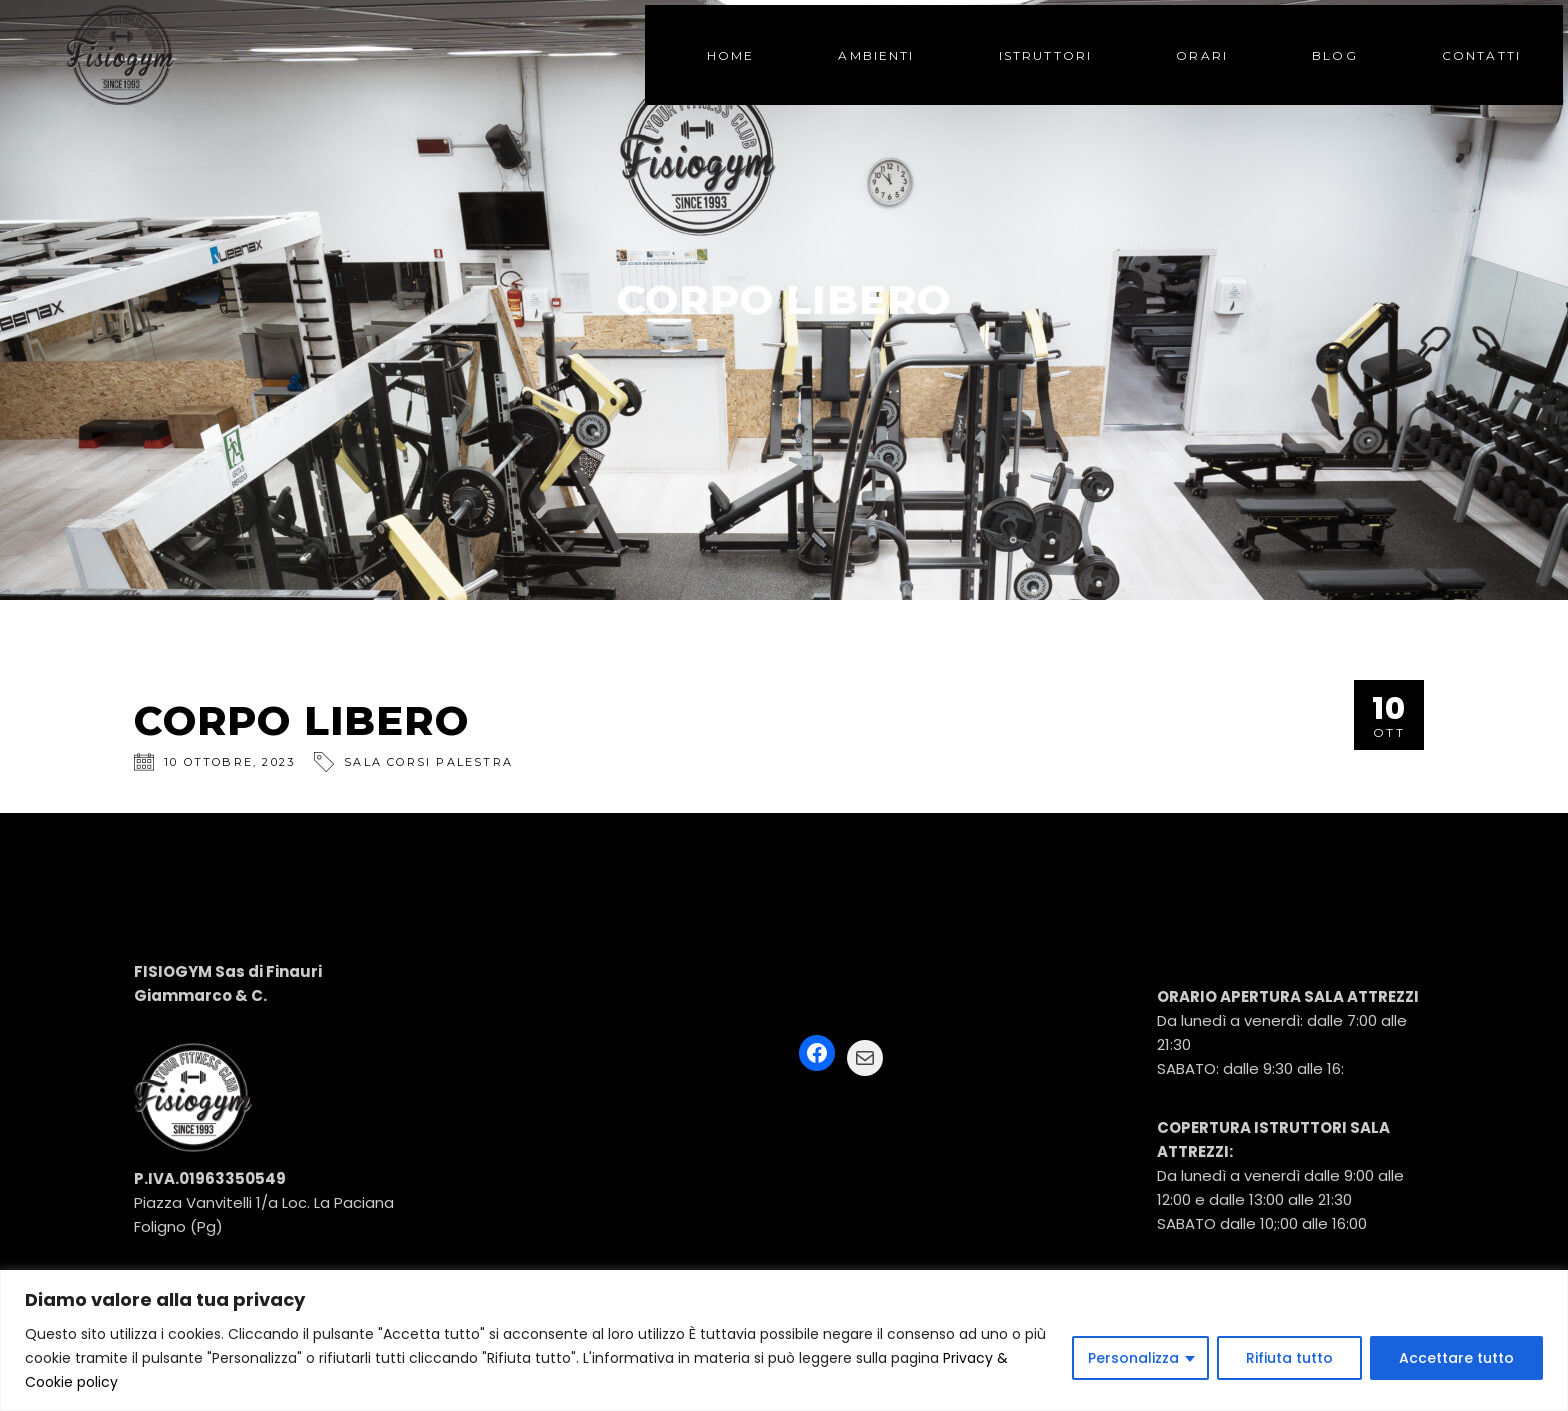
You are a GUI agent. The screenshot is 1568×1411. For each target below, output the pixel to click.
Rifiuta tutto (1289, 1358)
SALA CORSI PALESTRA (428, 762)
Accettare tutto (1456, 1358)
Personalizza (1133, 1358)
